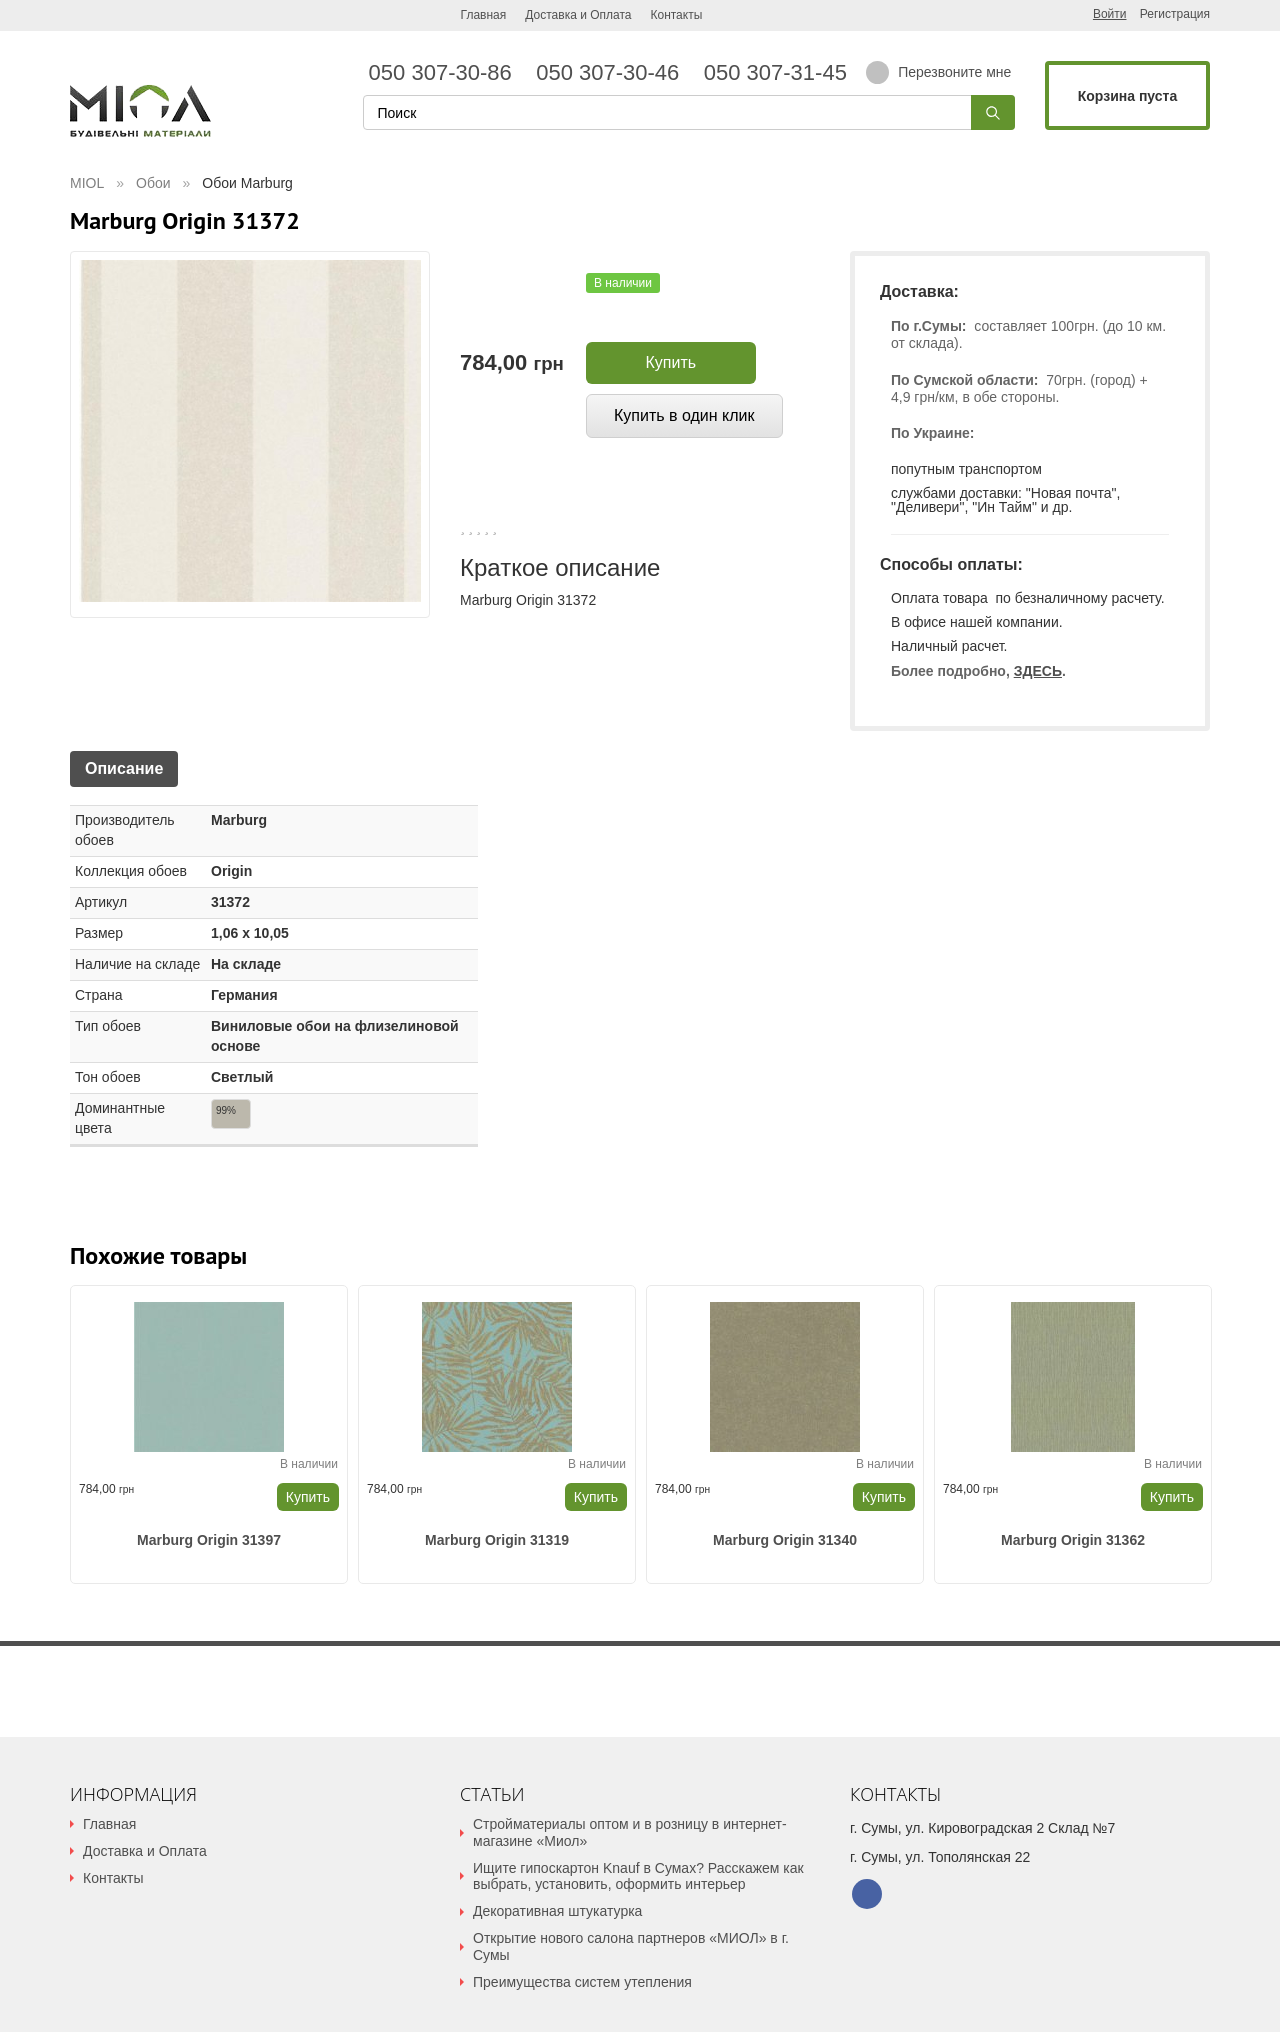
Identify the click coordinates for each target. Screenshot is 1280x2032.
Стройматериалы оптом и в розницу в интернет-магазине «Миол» (630, 1832)
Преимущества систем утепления (582, 1982)
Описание (124, 768)
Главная (484, 15)
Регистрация (1175, 14)
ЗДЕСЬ (1038, 671)
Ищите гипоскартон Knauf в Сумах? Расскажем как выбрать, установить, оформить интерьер (638, 1876)
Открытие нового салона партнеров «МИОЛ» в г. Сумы (631, 1946)
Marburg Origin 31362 (1073, 1540)
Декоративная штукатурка (557, 1911)
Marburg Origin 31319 (497, 1540)
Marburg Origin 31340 (785, 1540)
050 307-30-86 (447, 73)
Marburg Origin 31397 (209, 1540)
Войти (1110, 14)
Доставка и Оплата (578, 15)
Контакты (676, 15)
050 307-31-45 (772, 73)
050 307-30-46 (614, 73)
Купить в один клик (684, 415)
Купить (671, 362)
